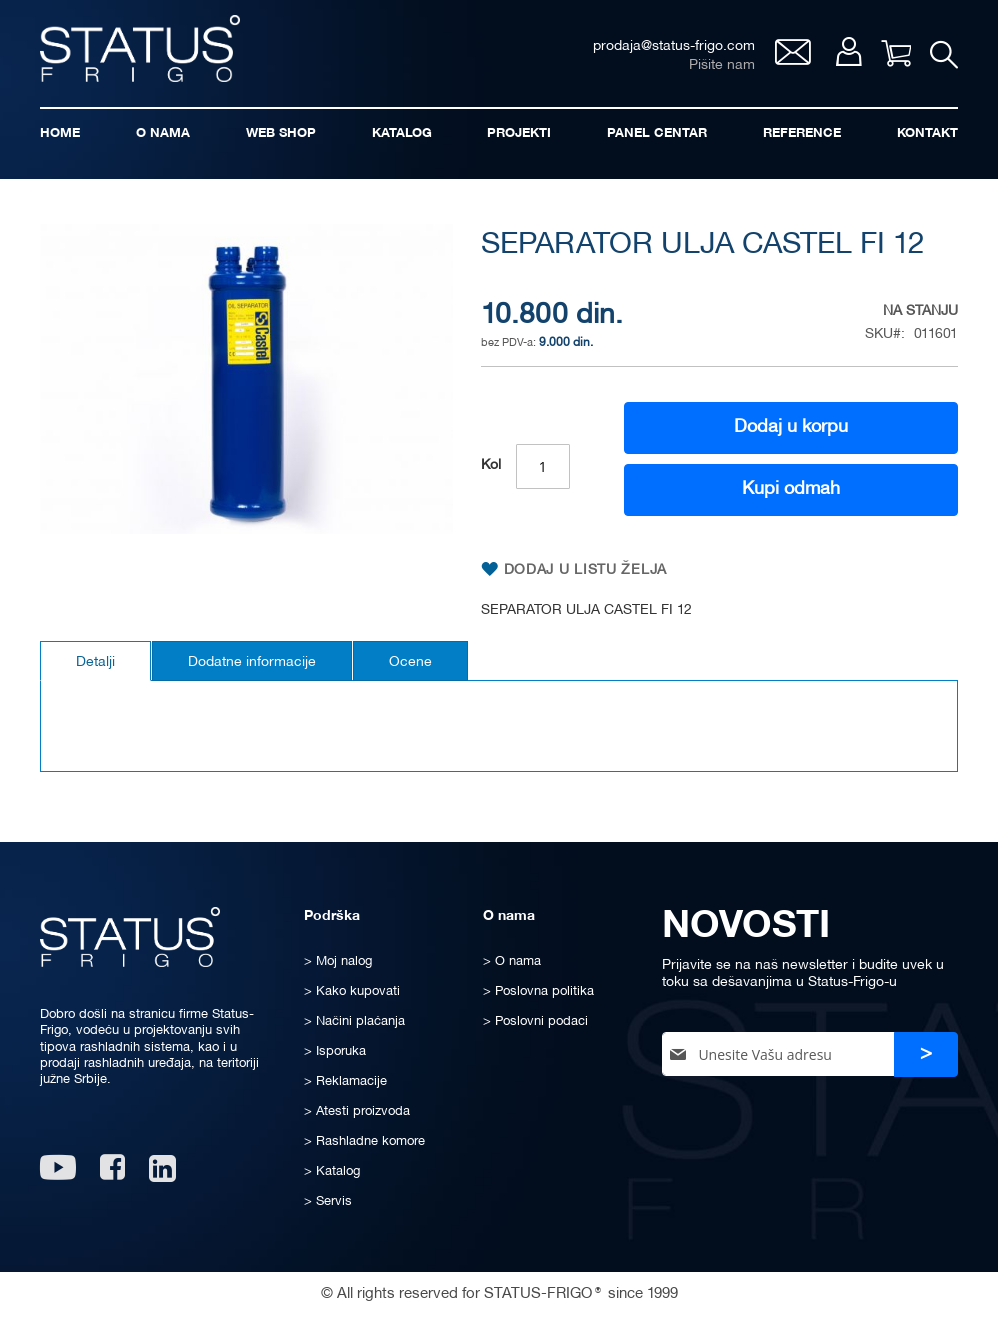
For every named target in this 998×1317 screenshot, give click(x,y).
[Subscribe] (926, 1054)
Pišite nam (721, 65)
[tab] (95, 661)
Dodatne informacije (252, 662)
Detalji (95, 662)
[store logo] (140, 48)
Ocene (410, 662)
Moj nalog (847, 51)
